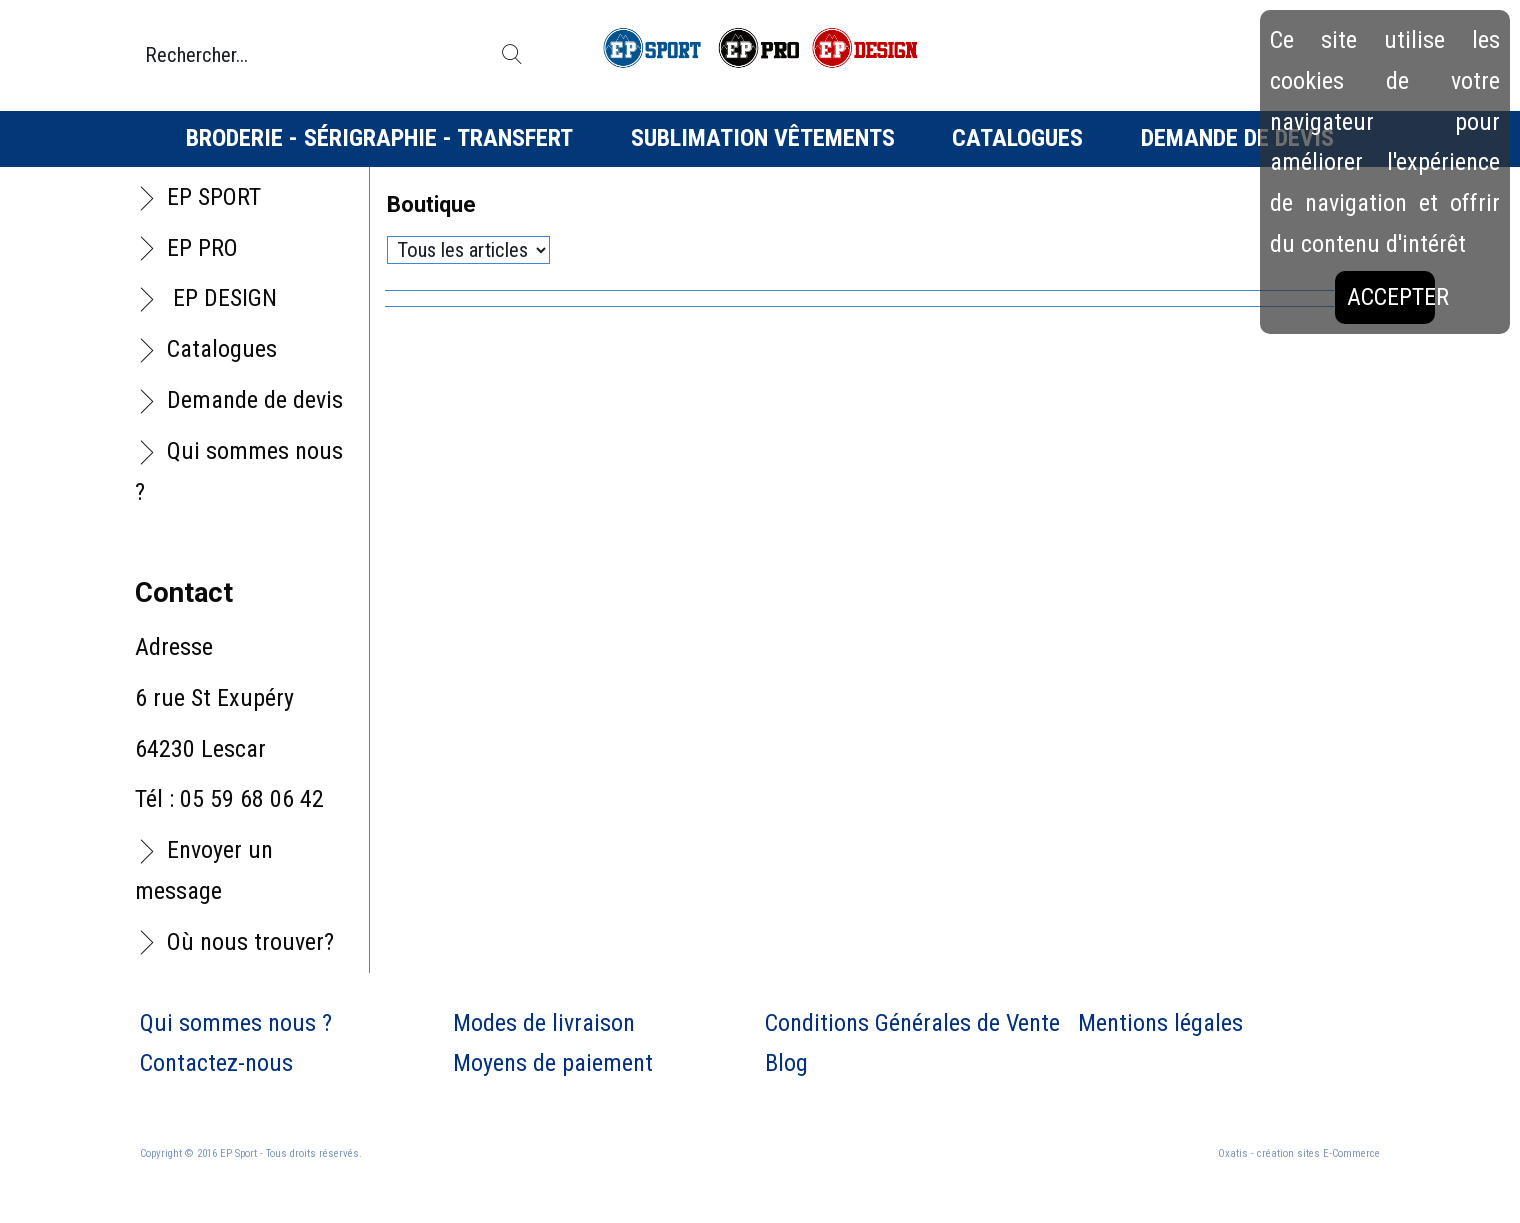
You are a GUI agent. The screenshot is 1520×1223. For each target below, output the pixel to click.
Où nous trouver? (250, 942)
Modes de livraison (544, 1023)
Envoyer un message (204, 870)
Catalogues (1017, 138)
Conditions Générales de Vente (912, 1023)
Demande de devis (1237, 138)
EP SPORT (214, 197)
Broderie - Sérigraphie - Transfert (379, 138)
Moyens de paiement (553, 1063)
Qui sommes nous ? (239, 471)
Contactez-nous (216, 1063)
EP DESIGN (222, 298)
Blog (786, 1063)
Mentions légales (1160, 1023)
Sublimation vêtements (763, 138)
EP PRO (202, 248)
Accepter (1391, 297)
